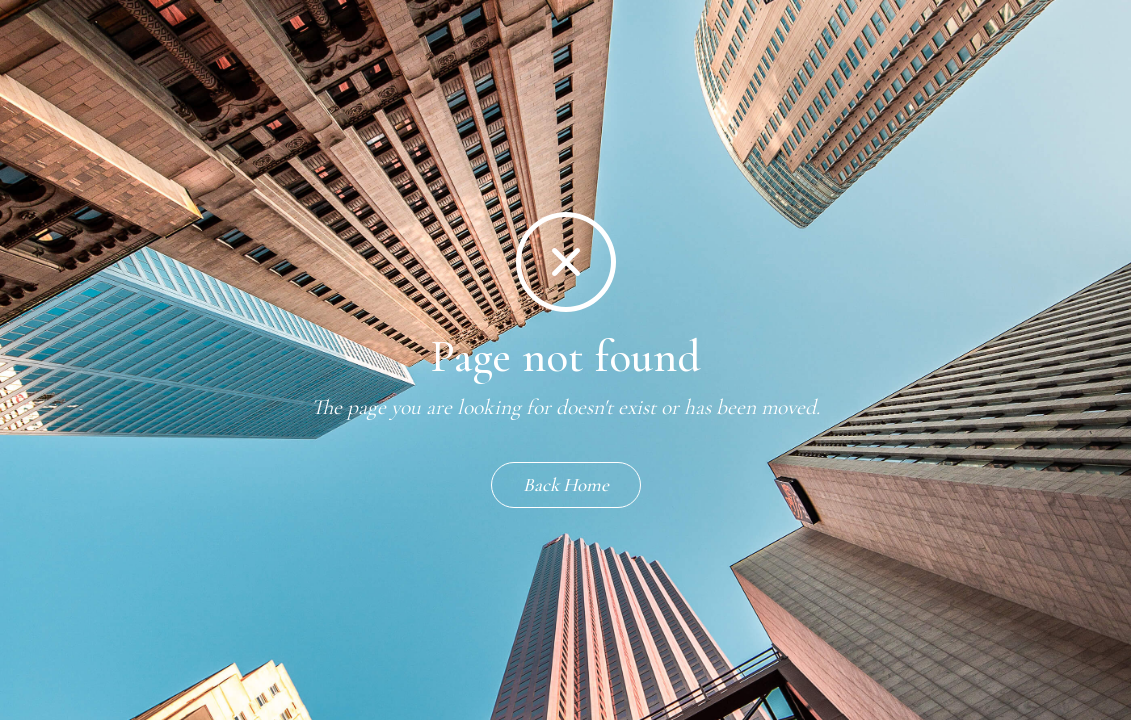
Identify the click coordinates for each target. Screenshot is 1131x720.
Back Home (566, 484)
